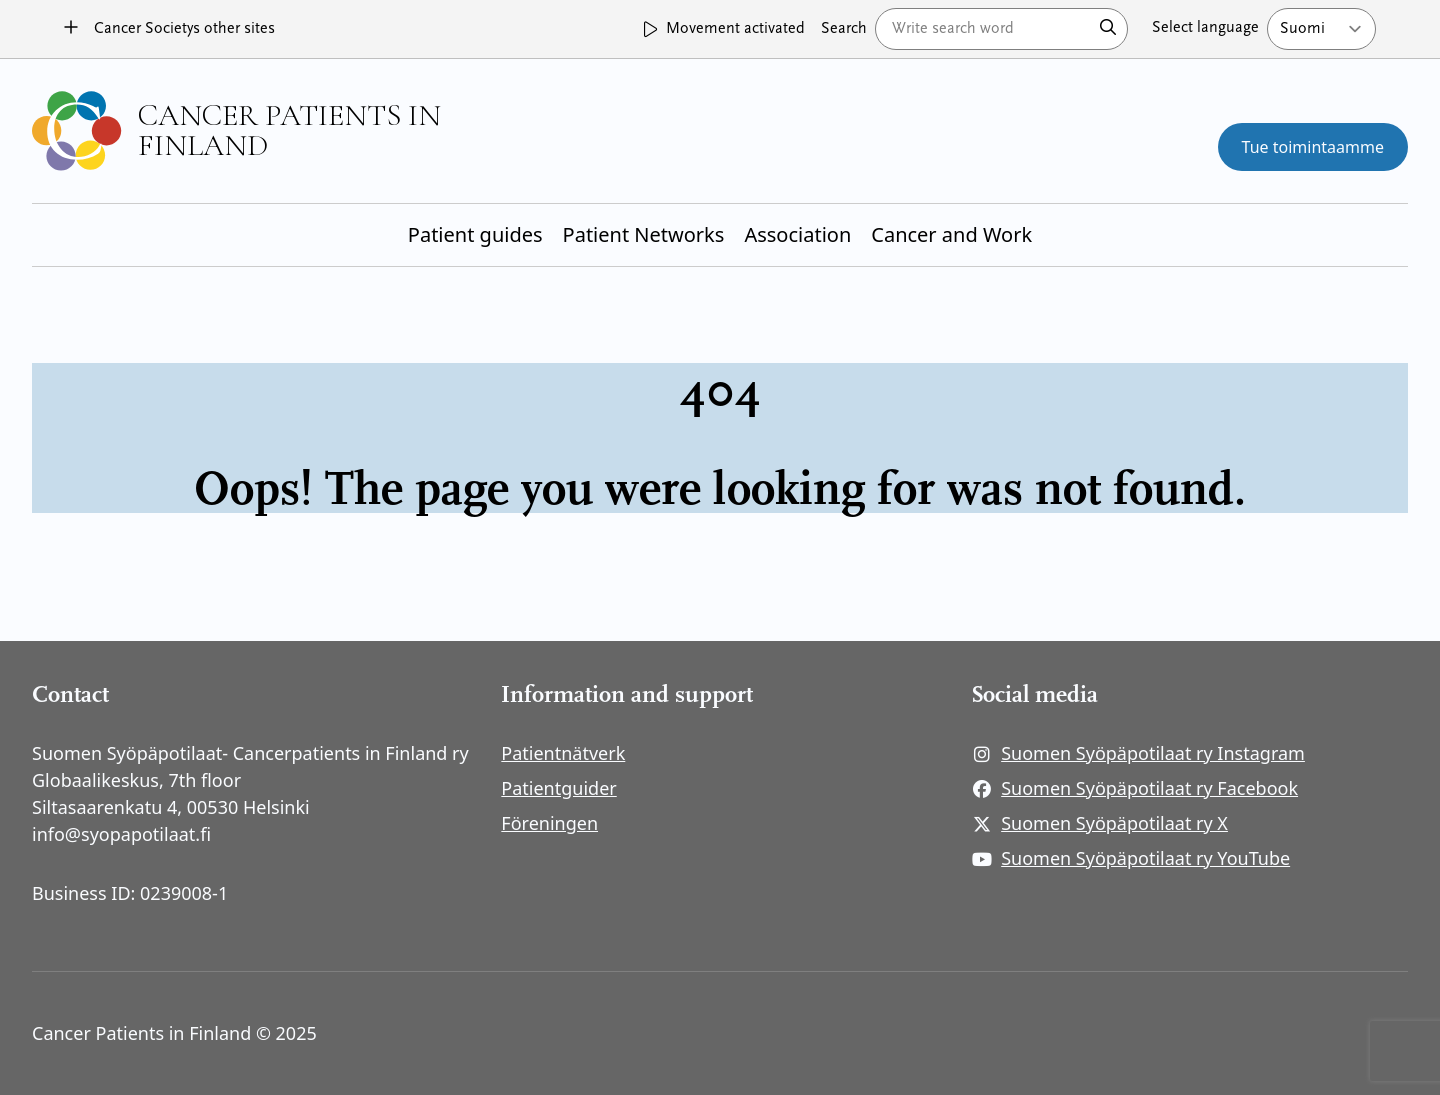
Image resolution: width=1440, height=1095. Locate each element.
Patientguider (558, 788)
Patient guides (475, 234)
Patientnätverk (563, 753)
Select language (1205, 28)
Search (844, 29)
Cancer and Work (951, 234)
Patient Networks (644, 234)
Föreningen (549, 823)
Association (797, 234)
